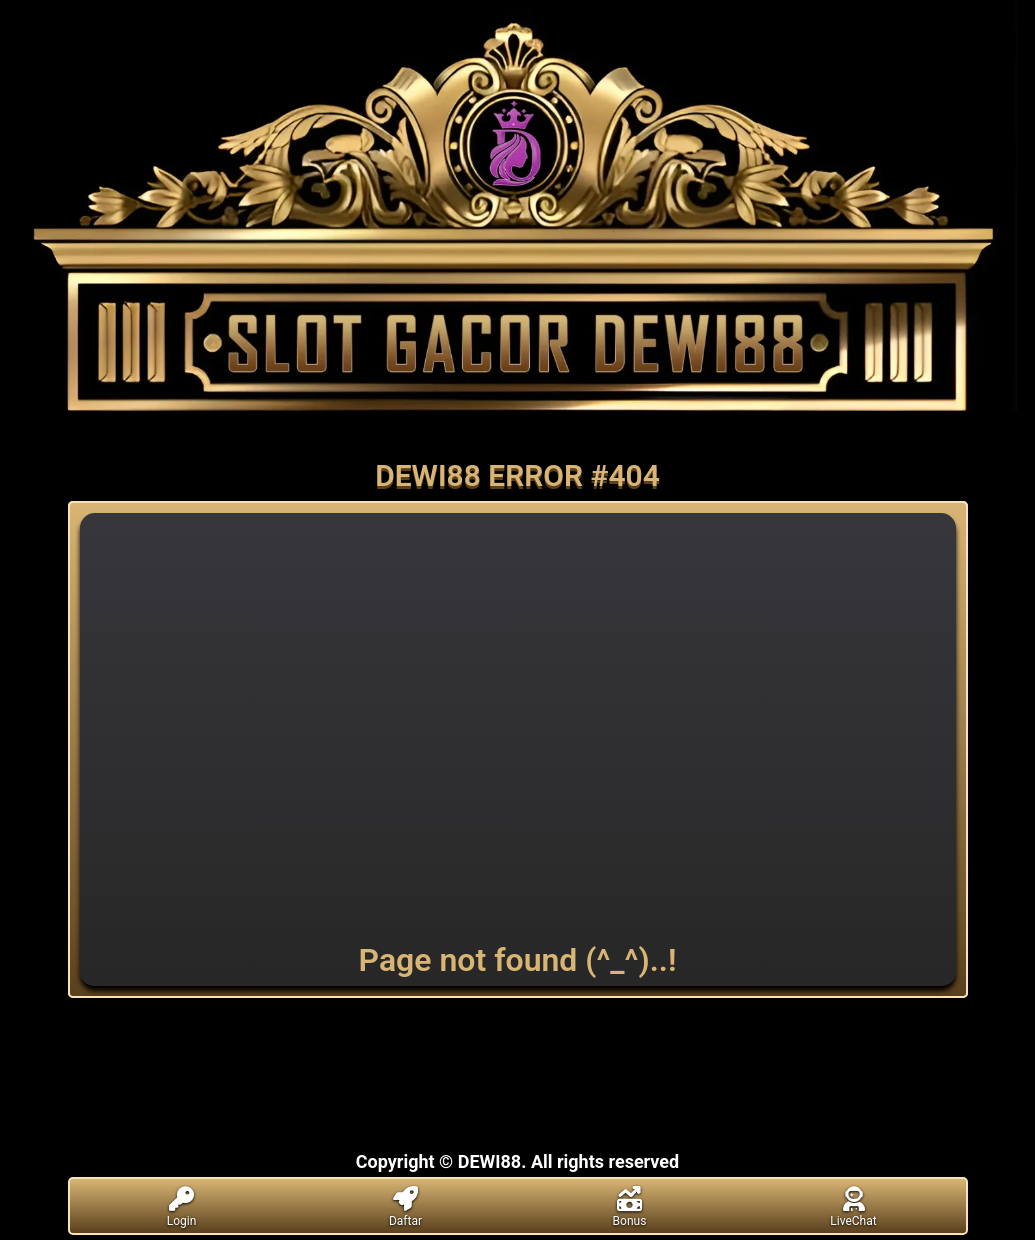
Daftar (406, 1207)
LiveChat (854, 1207)
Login (182, 1207)
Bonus (630, 1207)
